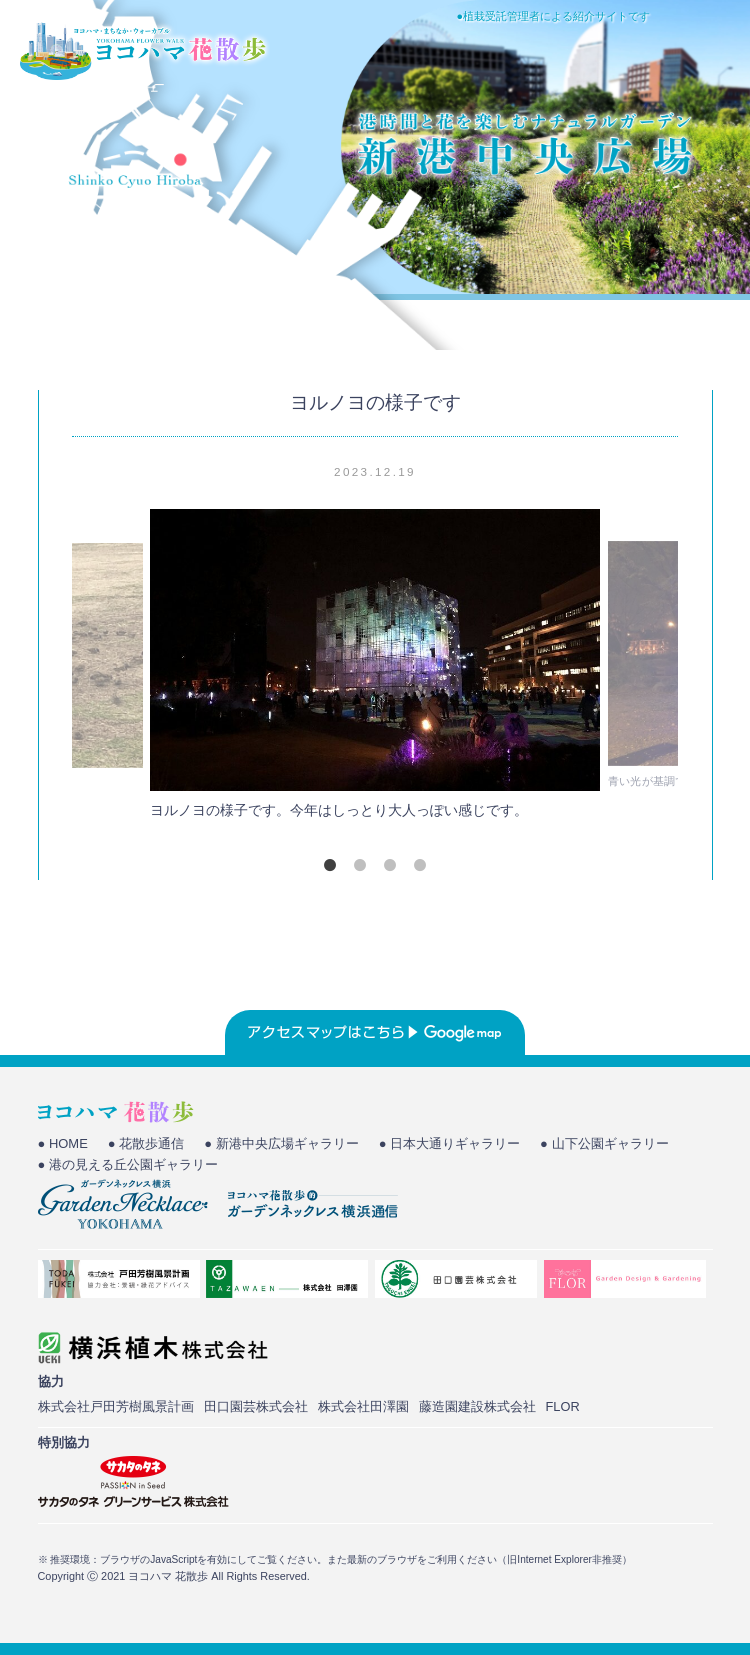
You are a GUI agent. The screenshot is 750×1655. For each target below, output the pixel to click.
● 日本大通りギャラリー (449, 1143)
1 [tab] (330, 865)
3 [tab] (390, 865)
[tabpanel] (375, 669)
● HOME (63, 1143)
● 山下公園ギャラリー (604, 1143)
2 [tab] (360, 865)
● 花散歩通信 (146, 1143)
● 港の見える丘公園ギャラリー (128, 1164)
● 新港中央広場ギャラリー (281, 1143)
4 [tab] (420, 865)
